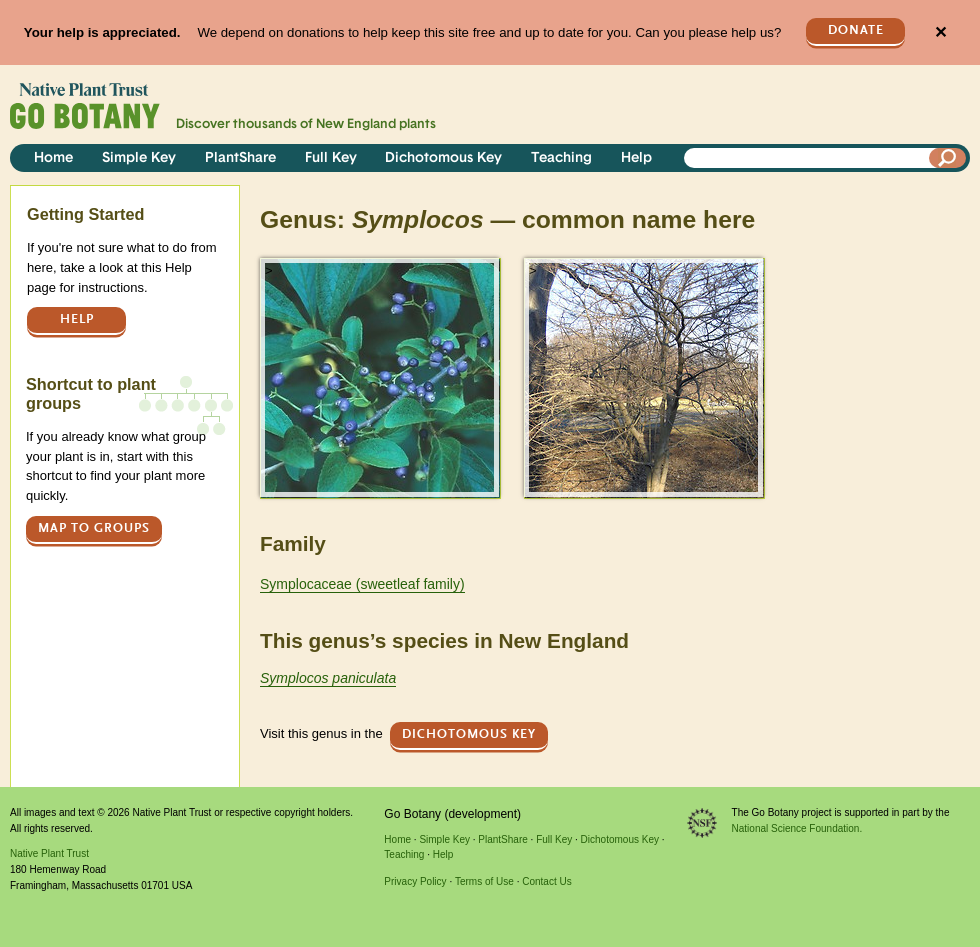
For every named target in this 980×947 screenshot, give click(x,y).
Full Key (331, 158)
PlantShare (240, 158)
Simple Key (139, 158)
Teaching (561, 158)
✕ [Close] (940, 32)
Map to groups (94, 528)
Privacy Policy (415, 881)
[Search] (948, 158)
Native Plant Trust (49, 853)
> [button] (269, 270)
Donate (856, 30)
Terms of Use (484, 881)
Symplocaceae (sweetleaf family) (362, 584)
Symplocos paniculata (328, 678)
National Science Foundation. (797, 828)
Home (53, 158)
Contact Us (546, 881)
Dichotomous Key (443, 158)
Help (636, 158)
